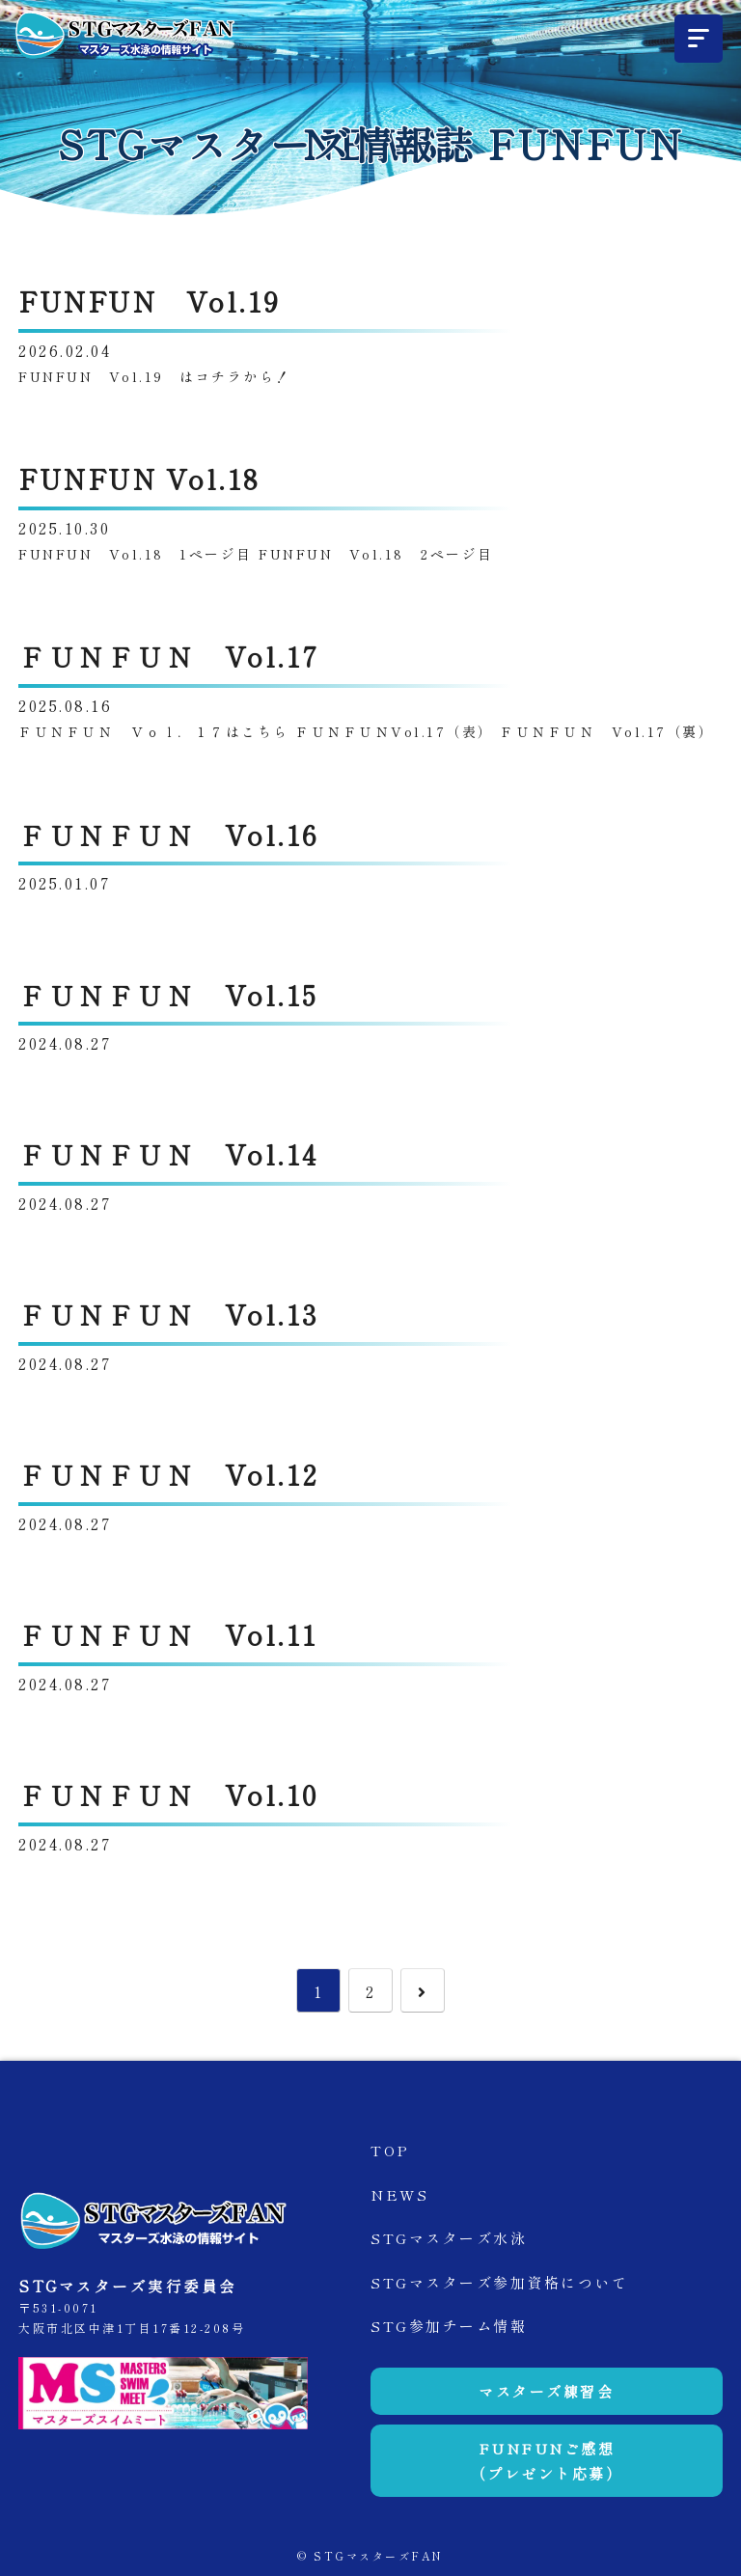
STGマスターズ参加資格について (499, 2282)
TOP (390, 2150)
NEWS (399, 2194)
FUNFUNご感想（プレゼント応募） (547, 2460)
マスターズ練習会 (546, 2391)
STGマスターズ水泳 (448, 2238)
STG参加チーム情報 (448, 2326)
